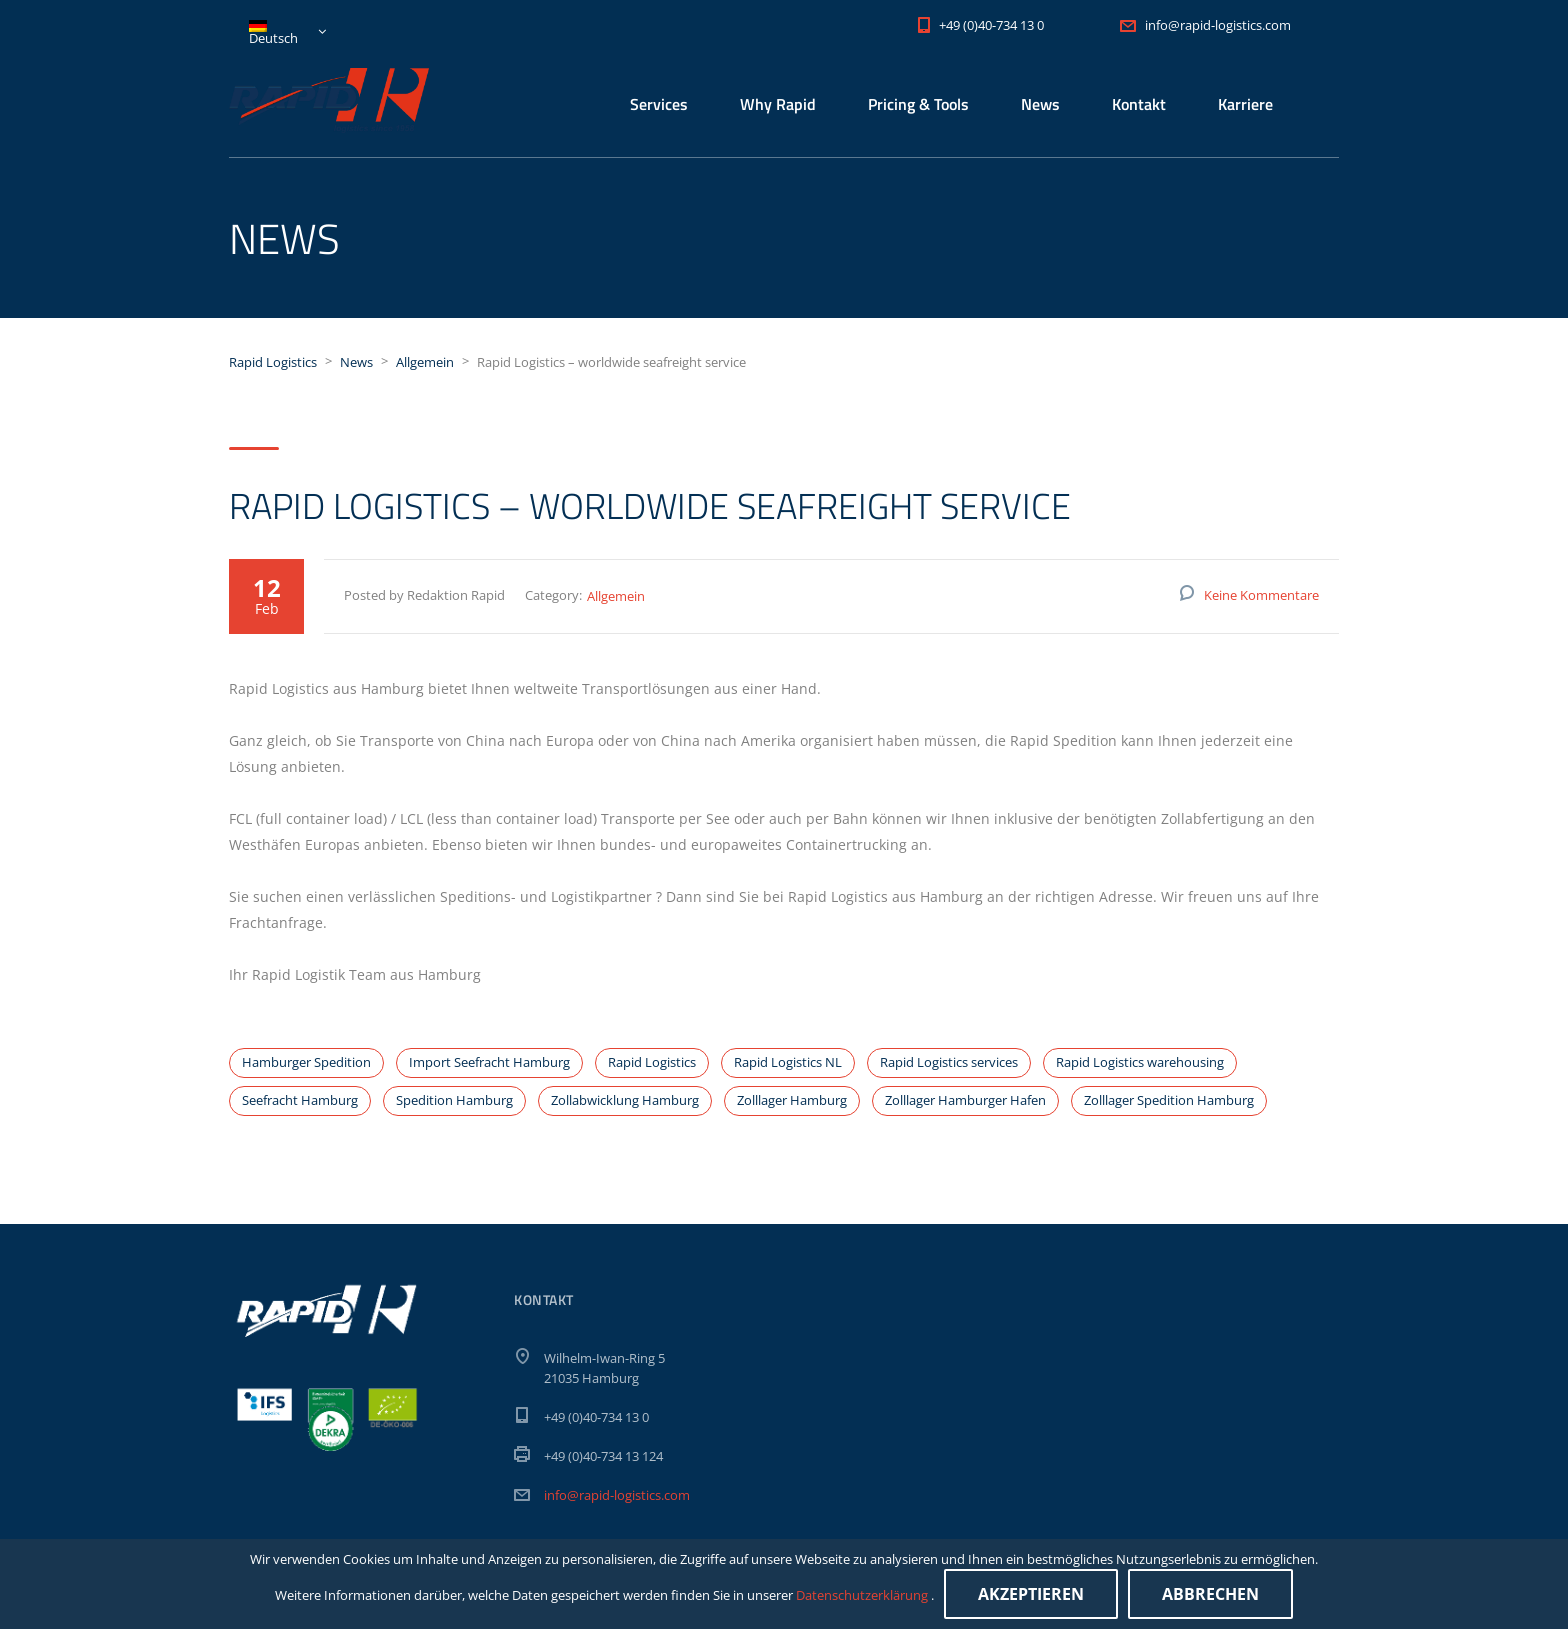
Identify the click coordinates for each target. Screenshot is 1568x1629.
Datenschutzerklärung (863, 1595)
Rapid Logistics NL (788, 1062)
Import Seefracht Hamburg (489, 1062)
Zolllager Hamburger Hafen (965, 1100)
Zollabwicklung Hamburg (625, 1100)
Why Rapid (778, 104)
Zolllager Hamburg (792, 1100)
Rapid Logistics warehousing (1140, 1062)
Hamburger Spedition (306, 1062)
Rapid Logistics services (949, 1062)
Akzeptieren (1031, 1594)
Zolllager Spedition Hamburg (1169, 1100)
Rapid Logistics (652, 1062)
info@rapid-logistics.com (617, 1495)
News (1040, 104)
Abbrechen (1210, 1594)
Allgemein (616, 596)
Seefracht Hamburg (300, 1100)
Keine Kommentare (1261, 595)
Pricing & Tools (918, 104)
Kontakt (1139, 104)
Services (659, 104)
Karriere (1245, 104)
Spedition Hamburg (454, 1100)
